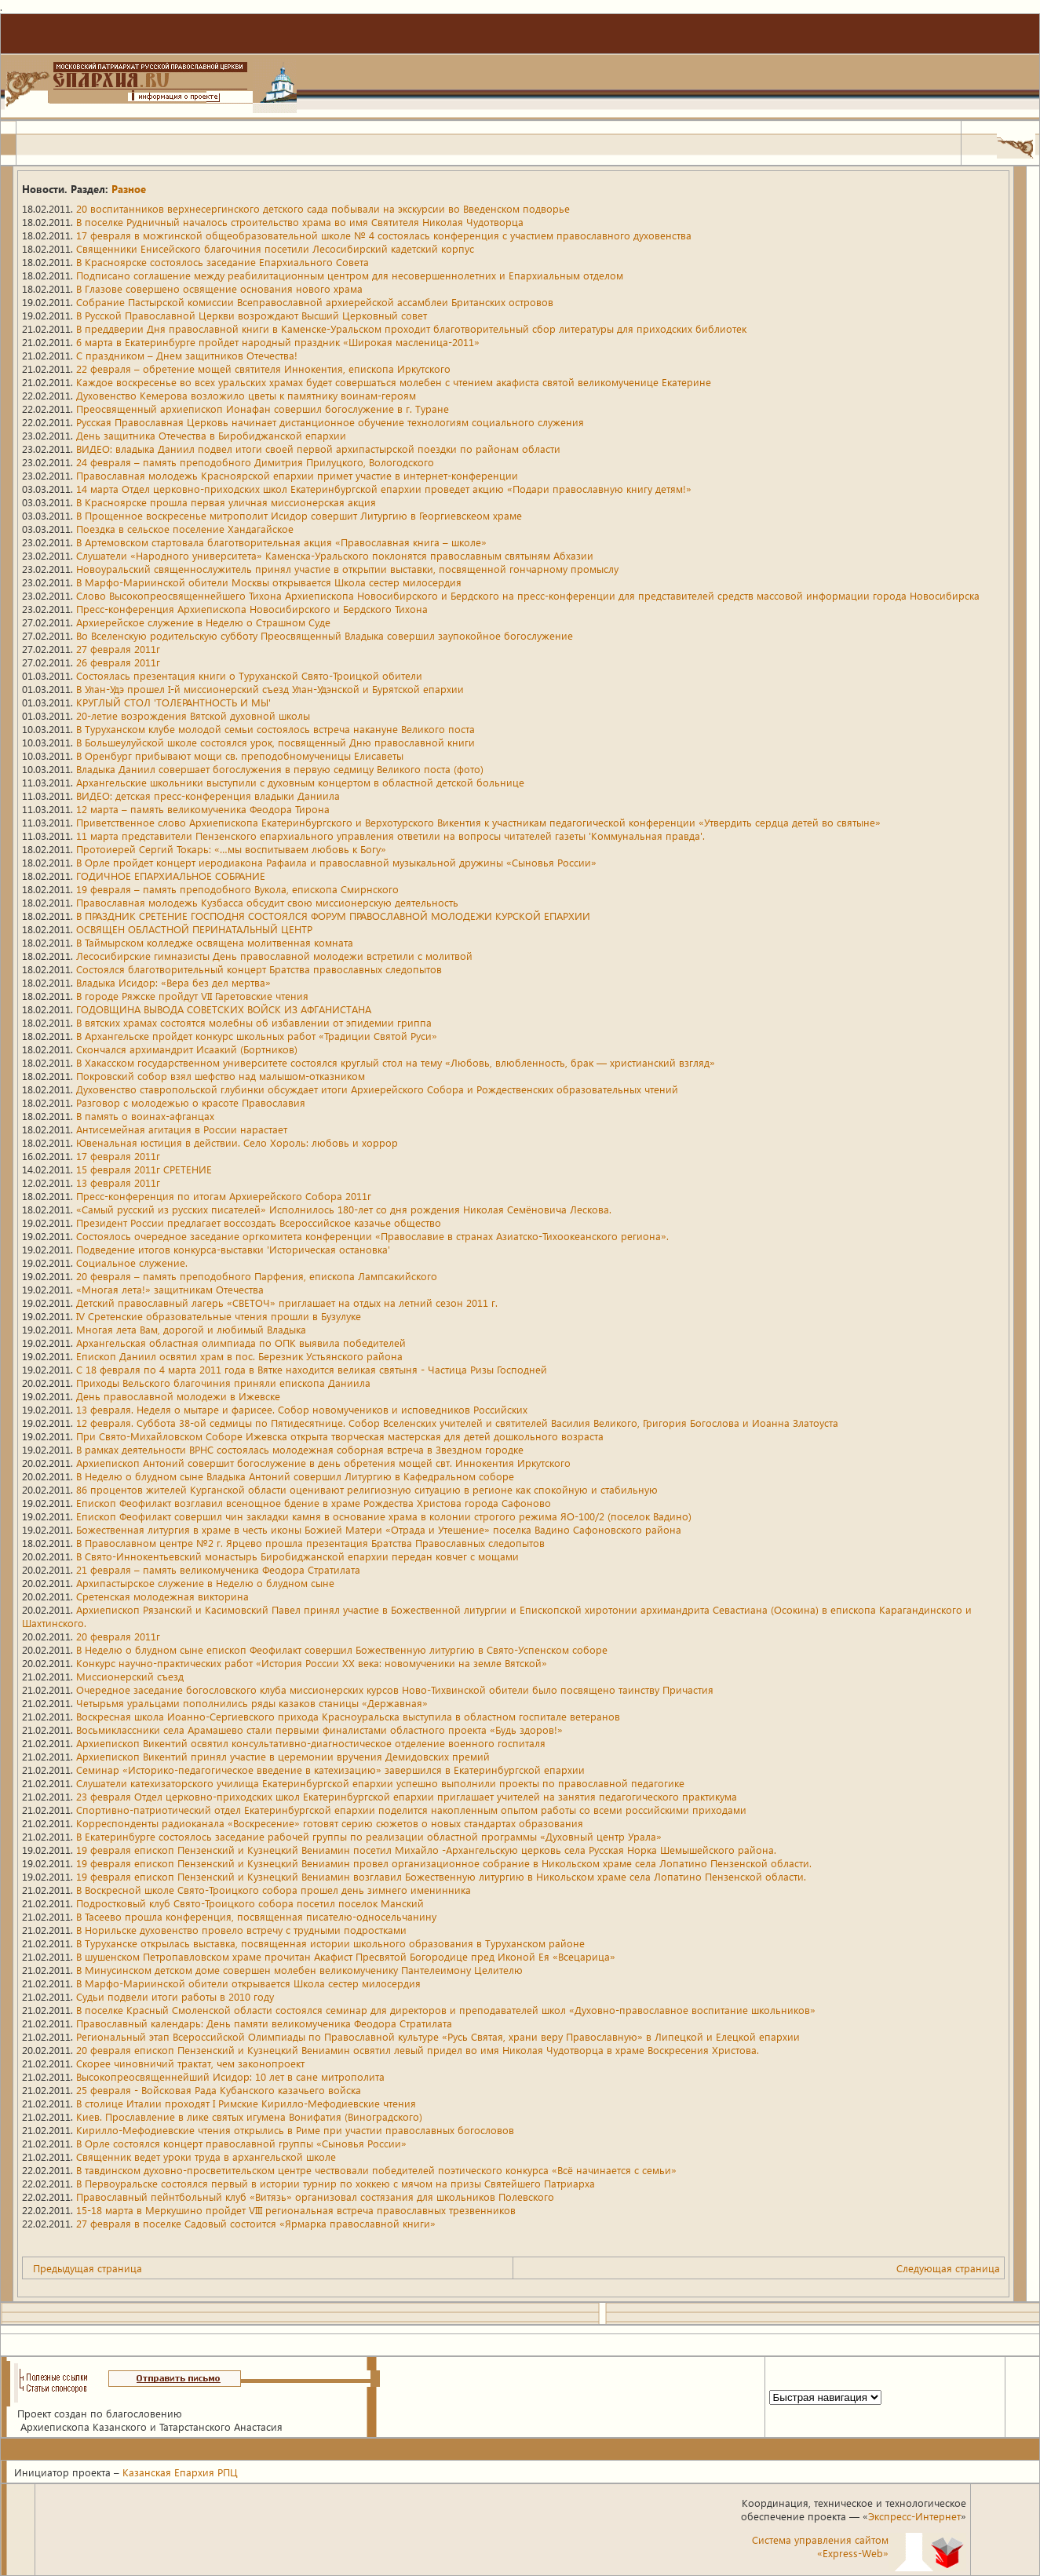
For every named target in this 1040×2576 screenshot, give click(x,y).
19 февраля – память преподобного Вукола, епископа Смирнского (237, 889)
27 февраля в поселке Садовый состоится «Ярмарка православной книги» (256, 2223)
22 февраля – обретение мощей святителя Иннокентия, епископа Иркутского (263, 368)
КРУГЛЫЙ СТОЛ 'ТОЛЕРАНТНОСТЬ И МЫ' (173, 702)
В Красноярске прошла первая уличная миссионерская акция (226, 502)
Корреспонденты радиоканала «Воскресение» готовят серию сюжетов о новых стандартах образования (329, 1823)
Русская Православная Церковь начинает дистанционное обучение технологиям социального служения (330, 422)
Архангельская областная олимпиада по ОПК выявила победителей (241, 1342)
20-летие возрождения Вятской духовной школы (193, 715)
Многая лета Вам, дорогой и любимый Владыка (191, 1329)
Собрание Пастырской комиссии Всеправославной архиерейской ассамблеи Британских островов (314, 301)
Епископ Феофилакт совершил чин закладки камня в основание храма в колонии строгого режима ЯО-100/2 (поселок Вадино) (384, 1516)
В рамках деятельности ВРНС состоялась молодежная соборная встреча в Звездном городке (300, 1449)
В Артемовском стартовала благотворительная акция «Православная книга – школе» (281, 542)
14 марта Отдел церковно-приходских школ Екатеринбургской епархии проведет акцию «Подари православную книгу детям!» (384, 488)
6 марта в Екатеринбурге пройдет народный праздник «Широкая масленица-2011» (278, 341)
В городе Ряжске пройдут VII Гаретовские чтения (192, 995)
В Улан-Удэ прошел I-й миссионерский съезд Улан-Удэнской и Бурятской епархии (270, 688)
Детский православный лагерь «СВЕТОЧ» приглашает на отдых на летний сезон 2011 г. (287, 1302)
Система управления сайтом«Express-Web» (820, 2546)
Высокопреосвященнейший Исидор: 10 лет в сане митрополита (230, 2076)
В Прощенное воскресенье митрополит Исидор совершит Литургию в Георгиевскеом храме (299, 515)
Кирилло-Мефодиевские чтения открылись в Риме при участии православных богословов (295, 2129)
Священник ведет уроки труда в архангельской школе (206, 2156)
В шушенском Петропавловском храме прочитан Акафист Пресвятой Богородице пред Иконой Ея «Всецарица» (345, 1956)
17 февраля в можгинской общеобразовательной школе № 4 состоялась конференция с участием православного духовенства (384, 235)
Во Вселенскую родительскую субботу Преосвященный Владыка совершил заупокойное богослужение (324, 635)
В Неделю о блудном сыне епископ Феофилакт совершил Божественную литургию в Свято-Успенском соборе (342, 1649)
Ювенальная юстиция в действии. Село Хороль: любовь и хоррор (237, 1142)
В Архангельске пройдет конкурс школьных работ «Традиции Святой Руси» (256, 1035)
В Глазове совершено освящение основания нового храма (219, 288)
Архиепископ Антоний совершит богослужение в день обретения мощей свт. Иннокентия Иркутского (323, 1462)
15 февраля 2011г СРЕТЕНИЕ (144, 1169)
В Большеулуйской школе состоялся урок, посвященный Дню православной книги (275, 742)
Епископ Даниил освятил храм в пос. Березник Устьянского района (239, 1356)
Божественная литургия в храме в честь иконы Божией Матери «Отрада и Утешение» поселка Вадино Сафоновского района (378, 1529)
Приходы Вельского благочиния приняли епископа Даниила (223, 1382)
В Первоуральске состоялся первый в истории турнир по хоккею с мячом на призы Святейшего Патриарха (335, 2183)
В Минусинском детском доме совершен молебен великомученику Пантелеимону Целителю (299, 1969)
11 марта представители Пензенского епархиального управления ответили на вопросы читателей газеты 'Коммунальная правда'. (390, 835)
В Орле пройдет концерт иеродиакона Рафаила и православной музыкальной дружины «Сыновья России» (336, 862)
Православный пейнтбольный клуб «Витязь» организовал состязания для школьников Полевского (315, 2196)
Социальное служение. (132, 1262)
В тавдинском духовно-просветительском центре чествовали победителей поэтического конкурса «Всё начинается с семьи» (376, 2169)
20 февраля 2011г (118, 1636)
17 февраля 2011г (118, 1155)
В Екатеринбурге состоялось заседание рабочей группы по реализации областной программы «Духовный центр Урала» (369, 1836)
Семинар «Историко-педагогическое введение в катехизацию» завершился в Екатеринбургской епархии (330, 1769)
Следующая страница (948, 2268)
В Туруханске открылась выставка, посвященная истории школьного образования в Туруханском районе (330, 1943)
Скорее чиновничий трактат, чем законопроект (190, 2063)
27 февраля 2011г (118, 648)
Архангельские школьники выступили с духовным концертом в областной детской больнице (300, 782)
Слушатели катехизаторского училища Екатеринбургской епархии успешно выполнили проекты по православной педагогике (380, 1783)
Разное (128, 188)
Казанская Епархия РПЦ (180, 2472)
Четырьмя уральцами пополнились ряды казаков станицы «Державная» (252, 1702)
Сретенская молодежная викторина (162, 1596)
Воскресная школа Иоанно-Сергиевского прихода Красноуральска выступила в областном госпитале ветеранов (348, 1716)
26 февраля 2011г (118, 662)
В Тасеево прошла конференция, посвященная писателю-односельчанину (256, 1916)
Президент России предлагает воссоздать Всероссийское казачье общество (258, 1222)
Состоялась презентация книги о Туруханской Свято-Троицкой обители (249, 675)
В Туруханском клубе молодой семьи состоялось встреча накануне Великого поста (275, 728)
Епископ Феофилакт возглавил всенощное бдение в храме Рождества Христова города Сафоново (313, 1502)
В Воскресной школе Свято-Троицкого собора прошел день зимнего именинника (273, 1889)
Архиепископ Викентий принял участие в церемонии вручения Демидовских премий (283, 1756)
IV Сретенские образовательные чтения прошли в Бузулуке (218, 1316)
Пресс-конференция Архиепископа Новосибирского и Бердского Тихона (252, 608)
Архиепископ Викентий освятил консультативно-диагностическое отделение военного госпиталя (311, 1743)
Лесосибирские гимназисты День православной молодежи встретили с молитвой (274, 955)
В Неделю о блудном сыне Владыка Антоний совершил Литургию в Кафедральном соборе (295, 1476)
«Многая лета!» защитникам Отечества (170, 1289)
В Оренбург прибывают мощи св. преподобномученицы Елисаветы (239, 755)
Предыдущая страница (87, 2268)
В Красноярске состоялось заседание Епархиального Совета (222, 261)
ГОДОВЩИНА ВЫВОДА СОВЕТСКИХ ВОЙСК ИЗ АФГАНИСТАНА (223, 1009)
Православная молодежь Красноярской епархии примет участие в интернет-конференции (297, 475)
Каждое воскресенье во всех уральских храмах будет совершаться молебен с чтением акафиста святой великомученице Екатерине (393, 382)
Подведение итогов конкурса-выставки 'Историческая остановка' (233, 1249)
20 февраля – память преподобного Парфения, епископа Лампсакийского (256, 1276)
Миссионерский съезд (130, 1676)
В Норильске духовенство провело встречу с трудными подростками (241, 1929)
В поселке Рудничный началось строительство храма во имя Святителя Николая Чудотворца (300, 221)
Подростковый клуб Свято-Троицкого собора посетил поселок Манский (250, 1903)
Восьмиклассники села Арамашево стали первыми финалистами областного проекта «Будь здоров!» (319, 1729)
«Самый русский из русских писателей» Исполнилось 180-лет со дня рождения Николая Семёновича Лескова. (343, 1209)
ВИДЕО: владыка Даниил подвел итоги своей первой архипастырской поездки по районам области (318, 448)
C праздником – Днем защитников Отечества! (186, 355)
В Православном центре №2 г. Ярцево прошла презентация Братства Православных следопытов (310, 1542)
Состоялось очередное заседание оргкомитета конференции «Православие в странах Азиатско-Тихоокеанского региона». (372, 1235)
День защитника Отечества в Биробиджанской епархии (211, 435)
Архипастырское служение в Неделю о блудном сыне (205, 1582)
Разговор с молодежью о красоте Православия (190, 1102)
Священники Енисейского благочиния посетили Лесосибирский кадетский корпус (275, 248)
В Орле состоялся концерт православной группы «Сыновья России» (241, 2143)
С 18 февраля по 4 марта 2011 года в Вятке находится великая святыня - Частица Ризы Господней (311, 1369)
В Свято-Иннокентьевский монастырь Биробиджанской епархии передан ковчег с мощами (297, 1556)
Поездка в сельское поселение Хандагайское (185, 528)
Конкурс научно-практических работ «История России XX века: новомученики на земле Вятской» (311, 1662)
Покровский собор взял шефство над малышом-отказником (220, 1075)
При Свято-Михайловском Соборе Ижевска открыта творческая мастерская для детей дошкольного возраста (340, 1436)
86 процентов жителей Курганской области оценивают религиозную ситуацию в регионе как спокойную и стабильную (367, 1489)
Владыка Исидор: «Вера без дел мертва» (173, 982)
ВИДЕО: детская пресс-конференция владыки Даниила (208, 795)
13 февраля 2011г (118, 1182)
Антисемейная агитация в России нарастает (181, 1129)
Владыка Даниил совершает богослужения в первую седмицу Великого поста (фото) (280, 768)
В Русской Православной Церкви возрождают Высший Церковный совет (251, 315)
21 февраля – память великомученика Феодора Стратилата (218, 1569)
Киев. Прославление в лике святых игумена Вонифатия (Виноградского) (249, 2116)
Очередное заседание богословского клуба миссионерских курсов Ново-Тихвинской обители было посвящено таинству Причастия (394, 1689)
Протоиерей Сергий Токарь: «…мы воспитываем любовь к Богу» (231, 849)
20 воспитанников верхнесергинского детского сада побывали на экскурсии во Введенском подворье (323, 208)
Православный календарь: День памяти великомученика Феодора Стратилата (264, 2023)
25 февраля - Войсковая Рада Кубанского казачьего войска (218, 2089)
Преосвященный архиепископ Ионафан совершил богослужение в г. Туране (262, 408)
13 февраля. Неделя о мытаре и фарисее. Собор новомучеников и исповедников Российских (301, 1409)
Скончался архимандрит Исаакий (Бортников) (186, 1049)
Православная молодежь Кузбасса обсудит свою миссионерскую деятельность (267, 902)
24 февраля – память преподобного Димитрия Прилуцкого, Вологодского (255, 462)
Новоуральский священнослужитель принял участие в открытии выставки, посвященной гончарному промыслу (347, 568)
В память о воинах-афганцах (145, 1115)
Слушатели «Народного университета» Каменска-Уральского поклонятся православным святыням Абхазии (334, 555)
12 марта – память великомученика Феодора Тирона (203, 808)
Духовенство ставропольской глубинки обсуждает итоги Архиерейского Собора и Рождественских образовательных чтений (377, 1089)
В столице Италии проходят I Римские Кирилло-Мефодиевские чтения (246, 2103)
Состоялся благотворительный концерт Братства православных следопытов (259, 969)
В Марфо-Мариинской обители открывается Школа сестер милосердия (248, 1983)
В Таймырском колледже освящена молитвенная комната (214, 942)
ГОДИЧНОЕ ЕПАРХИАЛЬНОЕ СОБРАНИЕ (170, 875)
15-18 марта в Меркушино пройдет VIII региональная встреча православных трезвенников (296, 2210)
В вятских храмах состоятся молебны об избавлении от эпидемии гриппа (254, 1022)
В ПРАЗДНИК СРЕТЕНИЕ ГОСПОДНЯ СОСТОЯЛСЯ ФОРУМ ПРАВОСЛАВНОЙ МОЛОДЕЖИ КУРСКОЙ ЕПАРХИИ (333, 915)
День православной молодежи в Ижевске (178, 1396)
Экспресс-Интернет (914, 2516)
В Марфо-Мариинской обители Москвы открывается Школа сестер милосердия (269, 582)
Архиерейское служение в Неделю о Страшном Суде (203, 622)
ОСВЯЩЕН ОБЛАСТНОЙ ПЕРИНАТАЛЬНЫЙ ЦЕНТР (194, 929)
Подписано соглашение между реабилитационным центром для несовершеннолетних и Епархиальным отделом (349, 275)
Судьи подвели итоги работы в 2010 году (175, 1996)
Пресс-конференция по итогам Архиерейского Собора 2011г (223, 1195)
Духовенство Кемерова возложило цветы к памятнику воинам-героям (246, 395)
